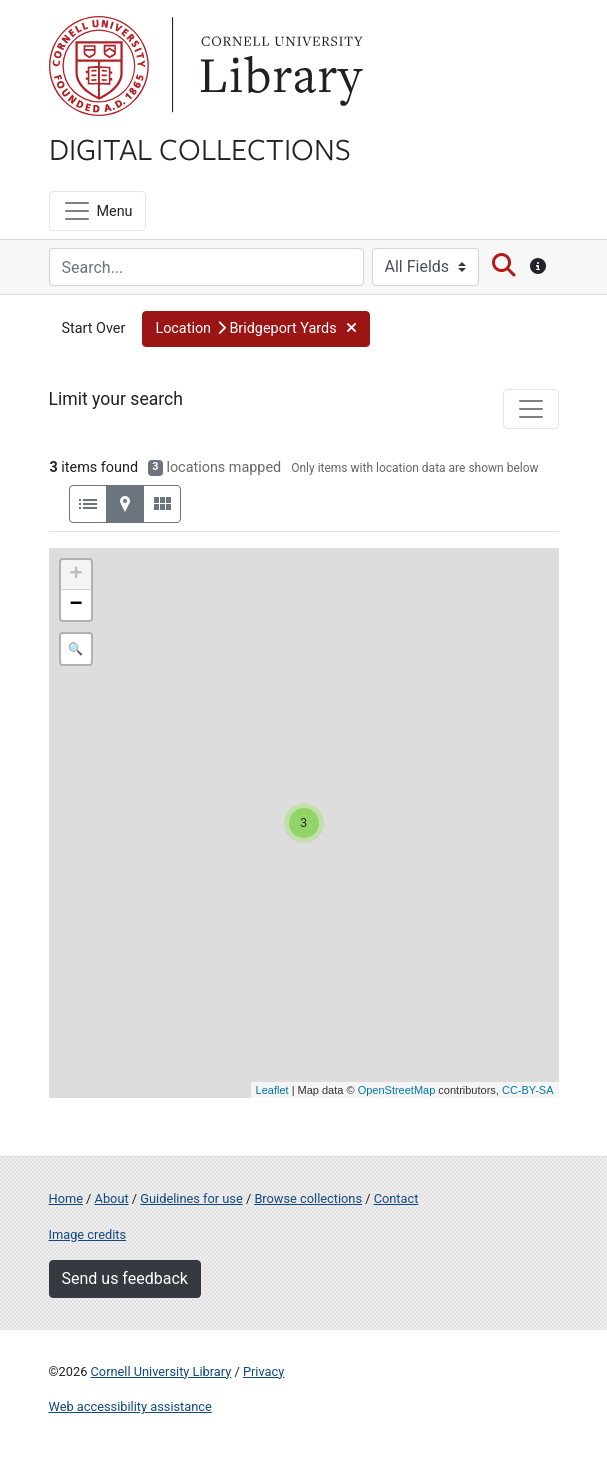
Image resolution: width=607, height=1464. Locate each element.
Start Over (94, 328)
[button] (256, 329)
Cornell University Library (161, 1371)
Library (279, 66)
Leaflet (272, 1090)
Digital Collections (200, 148)
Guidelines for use (191, 1198)
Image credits (88, 1234)
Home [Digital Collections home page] (66, 1198)
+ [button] (75, 575)
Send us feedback (125, 1278)
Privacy (263, 1371)
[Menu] (97, 211)
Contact (396, 1198)
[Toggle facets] (531, 409)
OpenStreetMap (397, 1090)
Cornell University (99, 66)
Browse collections (308, 1198)
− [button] (75, 605)
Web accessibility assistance (130, 1406)
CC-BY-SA (528, 1090)
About (112, 1198)
